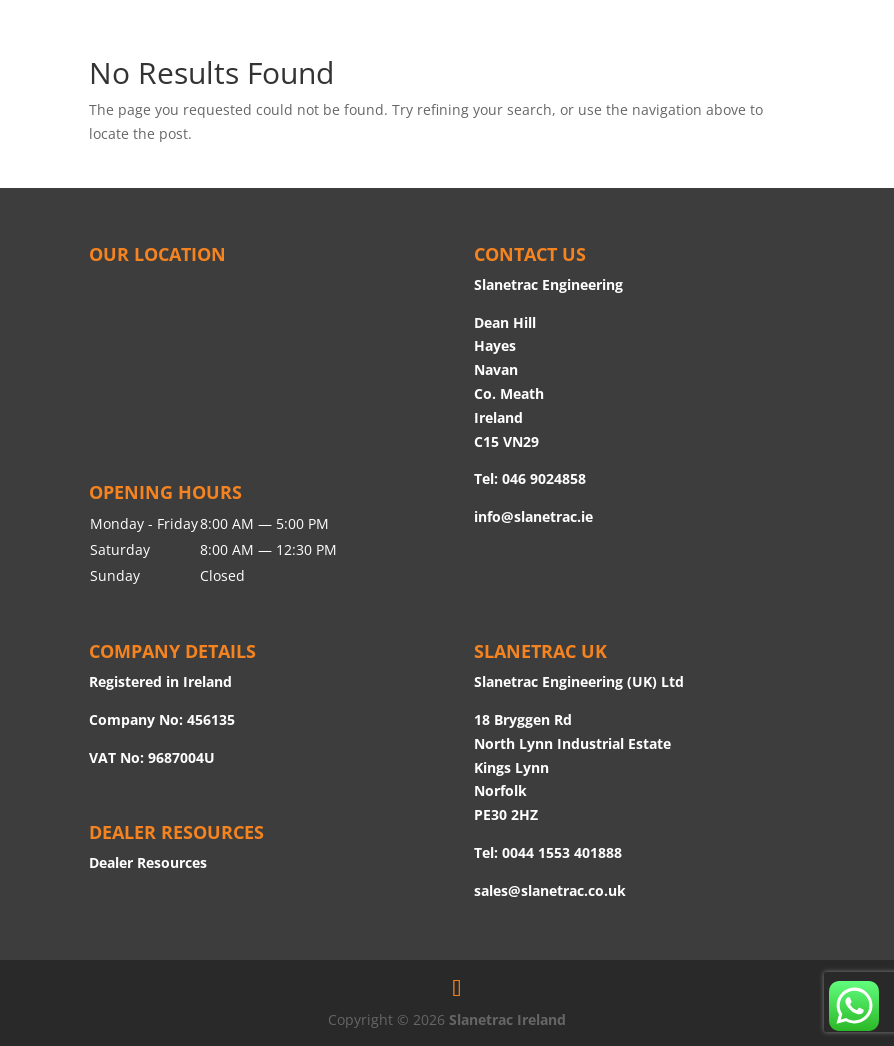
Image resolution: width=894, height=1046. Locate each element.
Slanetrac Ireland (507, 1019)
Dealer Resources (148, 862)
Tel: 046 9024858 (530, 478)
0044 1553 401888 (562, 852)
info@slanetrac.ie (533, 516)
